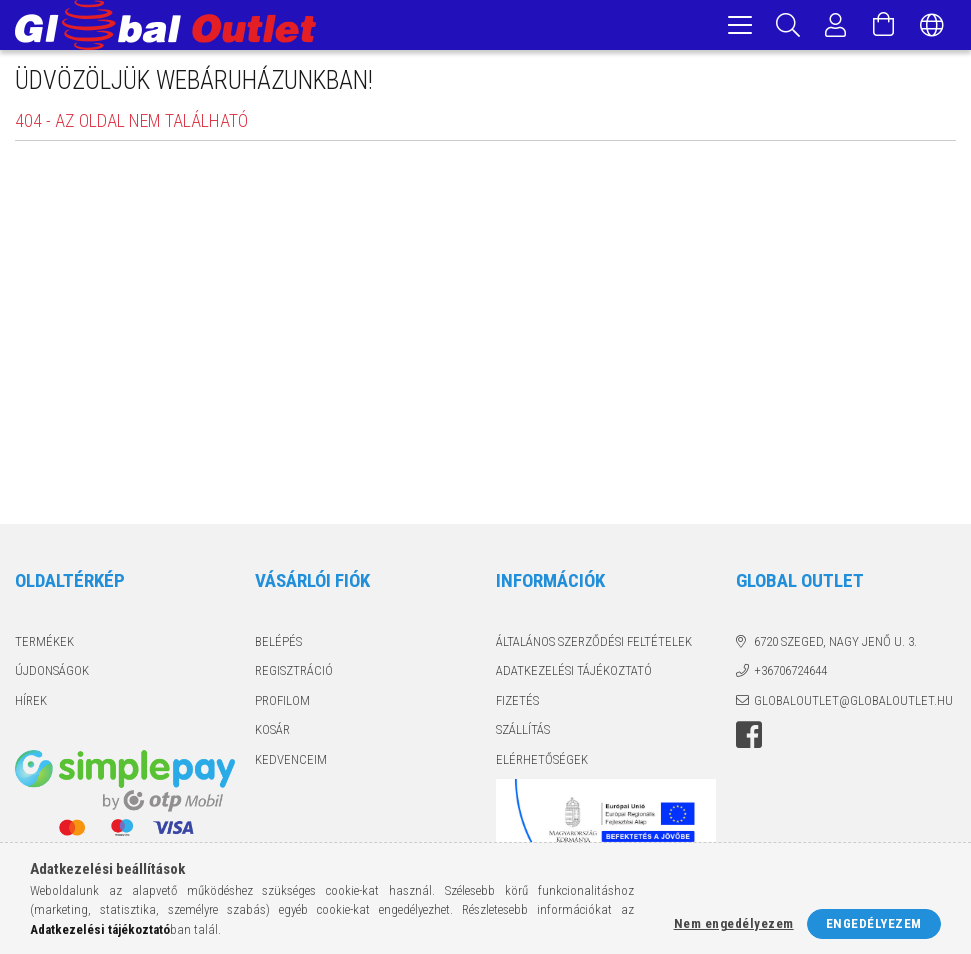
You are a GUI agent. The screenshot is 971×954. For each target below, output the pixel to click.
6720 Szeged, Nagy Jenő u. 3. (835, 644)
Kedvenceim (291, 762)
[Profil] (836, 25)
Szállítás (523, 732)
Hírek (31, 703)
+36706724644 (790, 673)
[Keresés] (788, 25)
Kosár (272, 732)
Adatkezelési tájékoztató (574, 673)
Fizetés (517, 703)
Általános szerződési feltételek (594, 644)
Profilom (282, 703)
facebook (749, 738)
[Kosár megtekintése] (884, 25)
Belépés (278, 644)
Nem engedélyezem (734, 923)
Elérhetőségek (542, 762)
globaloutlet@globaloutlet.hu (853, 703)
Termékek (44, 644)
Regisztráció (294, 673)
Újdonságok (52, 673)
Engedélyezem (874, 923)
